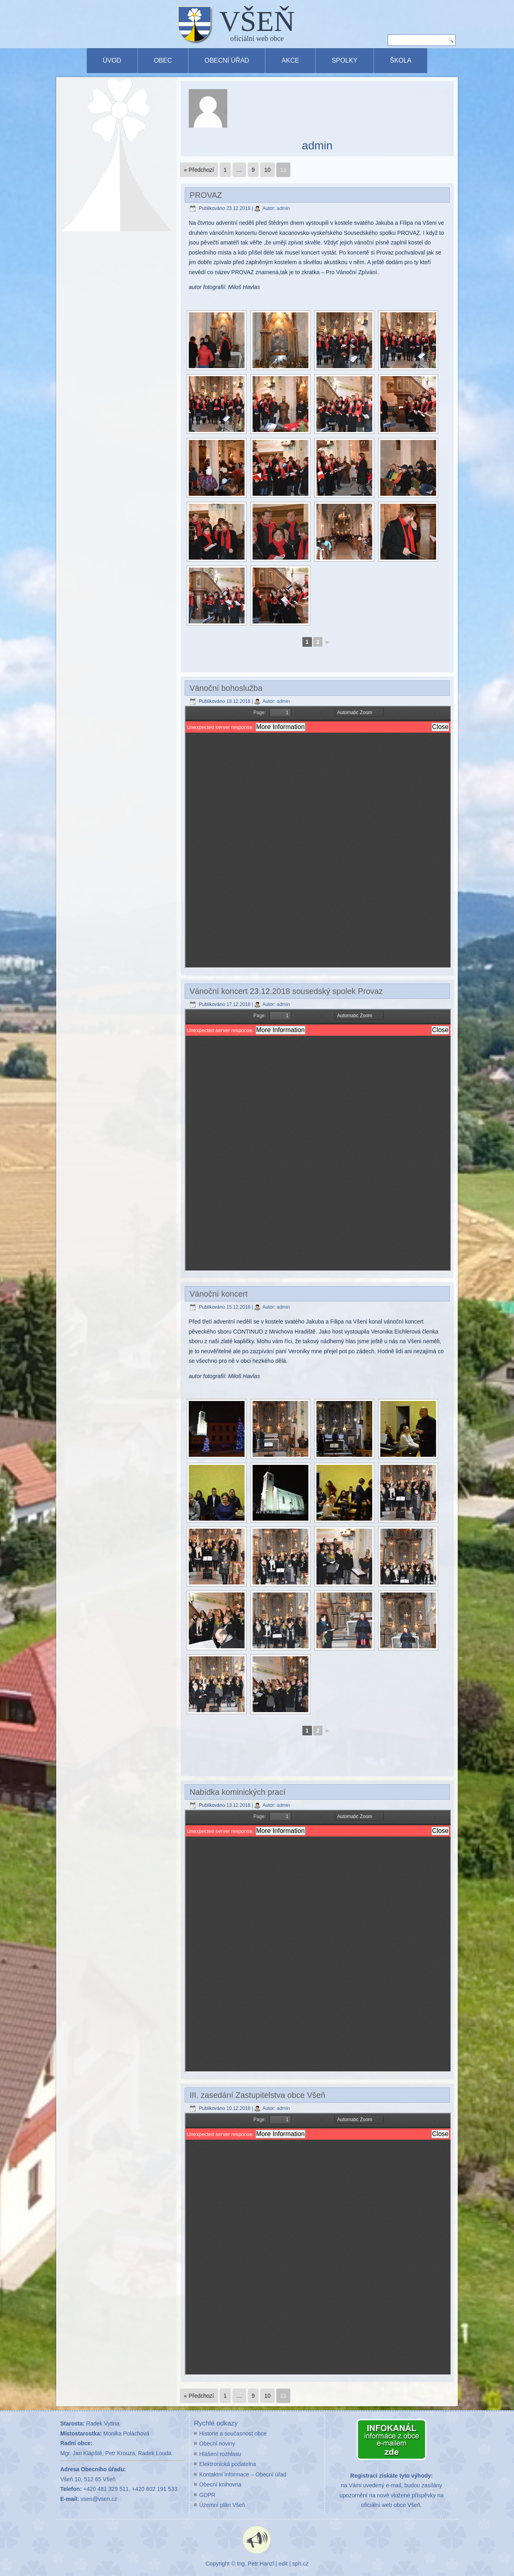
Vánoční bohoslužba (226, 688)
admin (283, 208)
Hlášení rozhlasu (220, 2454)
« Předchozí (199, 170)
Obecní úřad (226, 60)
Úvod (112, 60)
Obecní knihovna (220, 2484)
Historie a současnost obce (233, 2433)
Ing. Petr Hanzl (255, 2563)
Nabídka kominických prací (238, 1792)
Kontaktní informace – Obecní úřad (242, 2474)
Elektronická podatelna (227, 2464)
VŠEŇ (257, 21)
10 (267, 170)
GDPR (207, 2495)
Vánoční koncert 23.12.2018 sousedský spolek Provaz (286, 991)
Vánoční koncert (219, 1293)
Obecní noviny (217, 2443)
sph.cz (300, 2563)
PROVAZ (206, 195)
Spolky (344, 60)
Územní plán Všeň (222, 2505)
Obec (163, 60)
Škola (400, 60)
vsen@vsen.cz (99, 2499)
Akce (290, 60)
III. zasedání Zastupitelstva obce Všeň (257, 2095)
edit (283, 2563)
